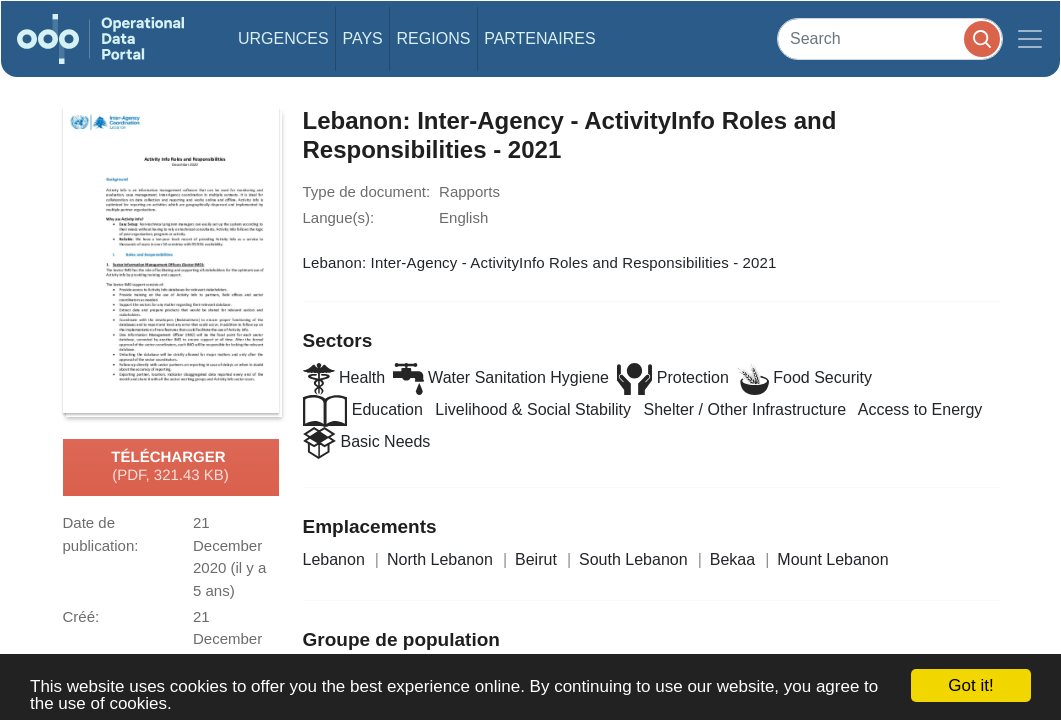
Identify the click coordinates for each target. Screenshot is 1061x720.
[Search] (890, 38)
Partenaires (539, 38)
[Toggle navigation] (1030, 39)
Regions (434, 38)
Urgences (283, 38)
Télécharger (170, 467)
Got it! (970, 685)
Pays (362, 38)
